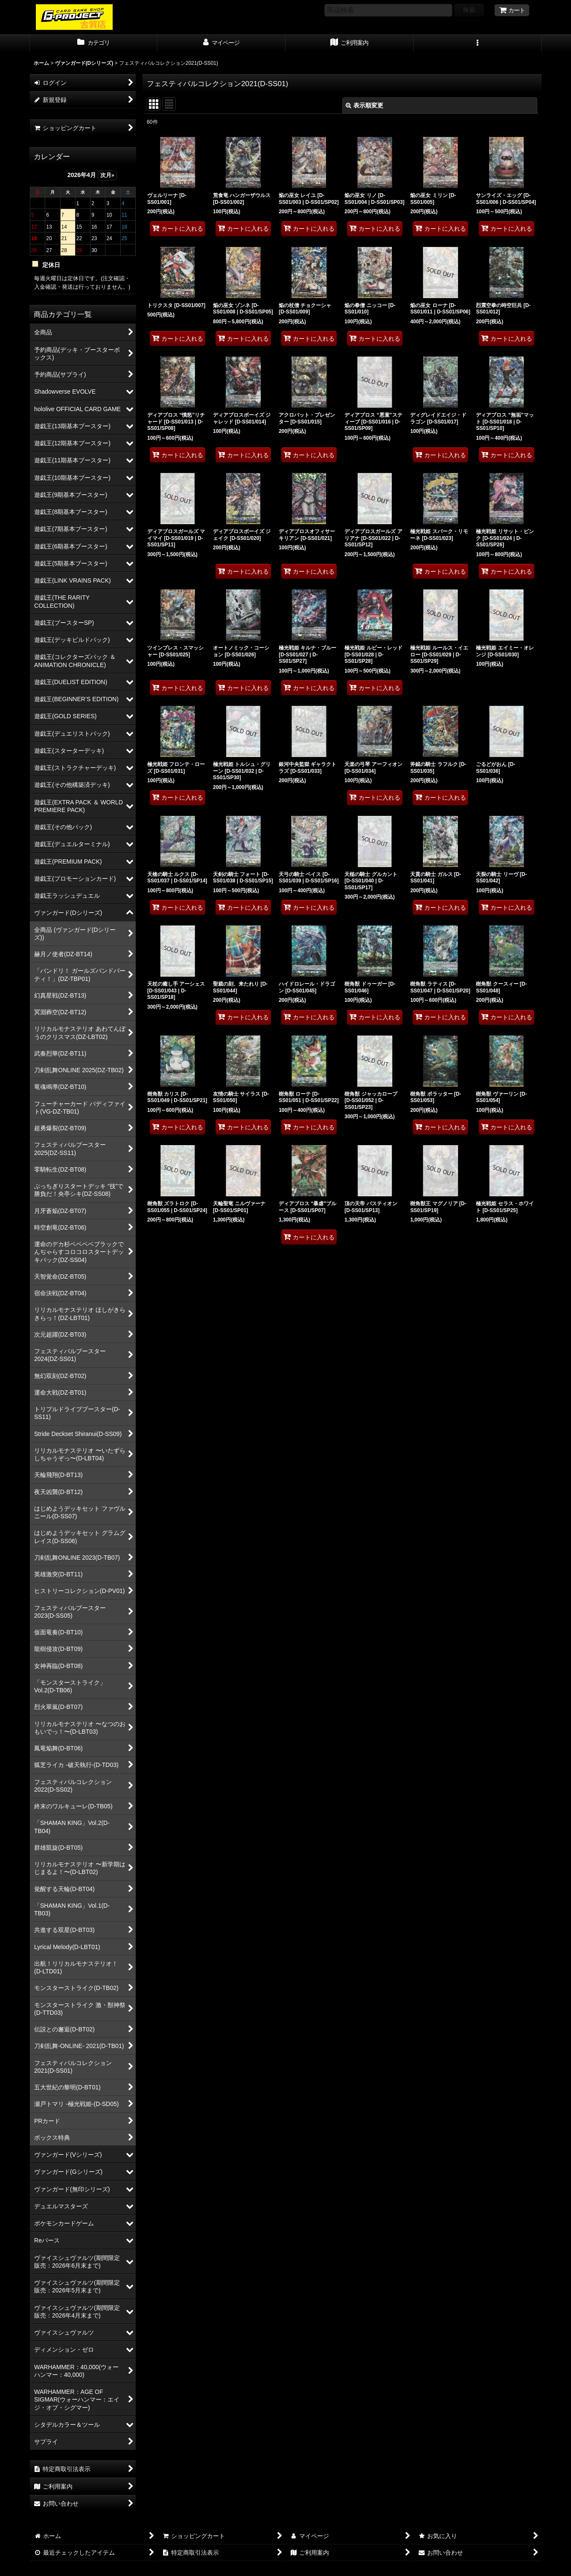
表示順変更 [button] (364, 105)
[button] (478, 43)
